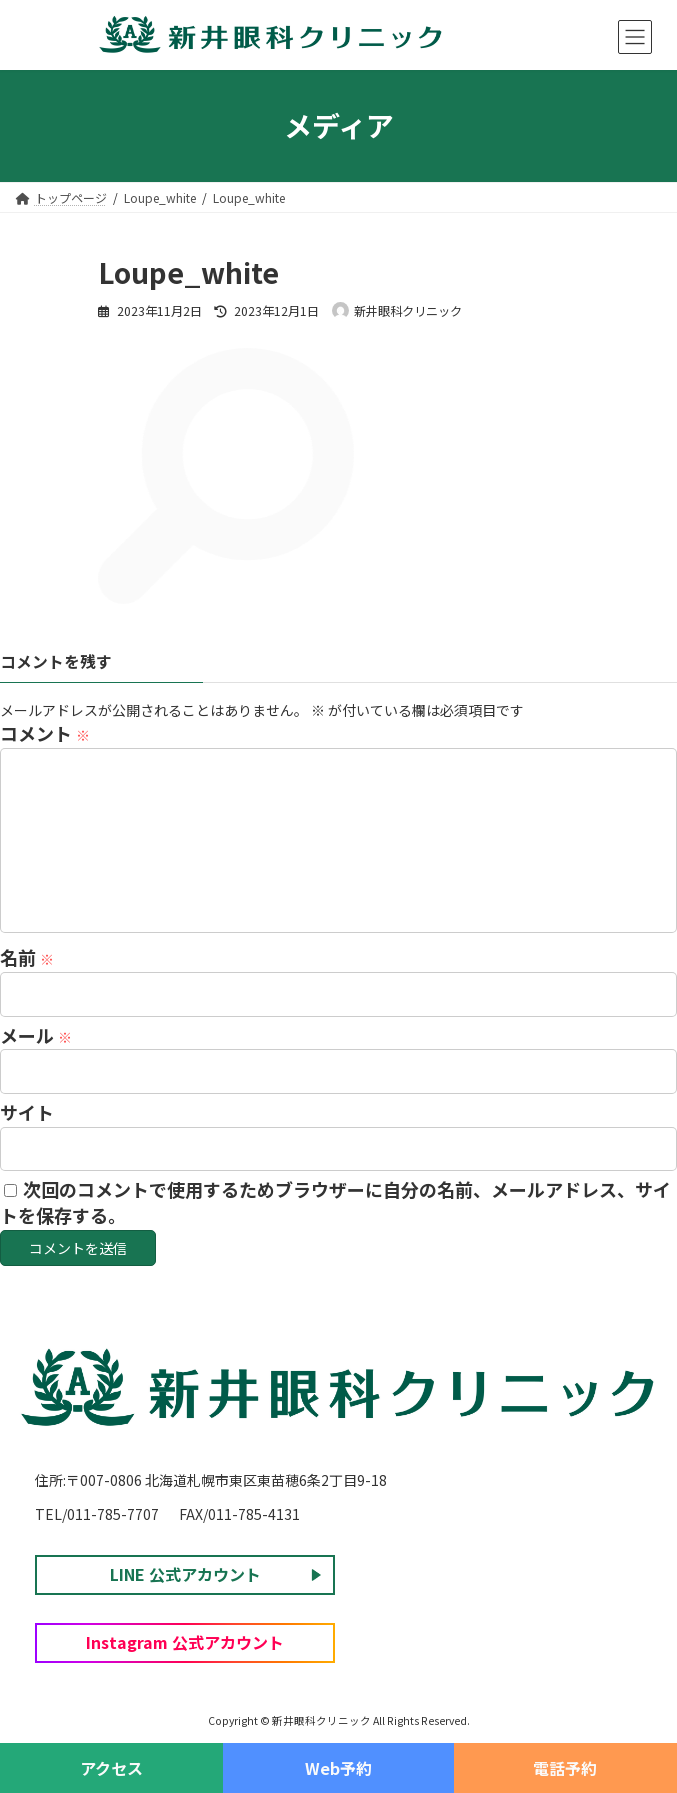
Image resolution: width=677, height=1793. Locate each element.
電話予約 (565, 1768)
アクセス (111, 1768)
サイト (27, 1112)
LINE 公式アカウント (185, 1573)
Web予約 (338, 1768)
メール (36, 1035)
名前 (27, 958)
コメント (45, 734)
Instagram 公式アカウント (185, 1641)
